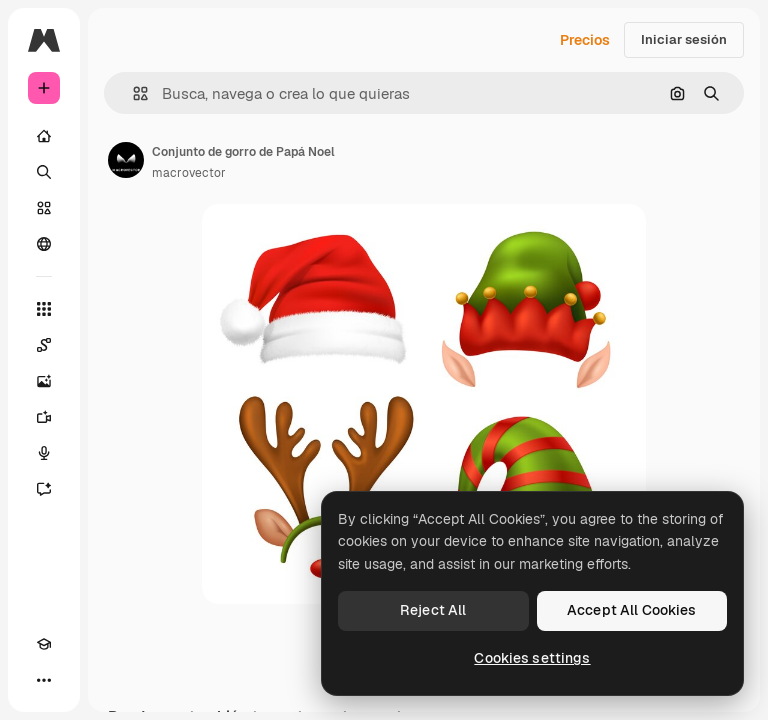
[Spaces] (44, 345)
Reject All (433, 610)
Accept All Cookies (632, 610)
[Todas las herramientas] (44, 309)
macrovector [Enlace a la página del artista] (189, 173)
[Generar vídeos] (44, 417)
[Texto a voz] (44, 453)
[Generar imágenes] (44, 381)
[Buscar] (44, 172)
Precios (585, 40)
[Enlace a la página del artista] (126, 160)
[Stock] (44, 208)
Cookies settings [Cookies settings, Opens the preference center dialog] (532, 658)
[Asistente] (44, 489)
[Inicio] (44, 136)
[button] (132, 93)
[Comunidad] (44, 244)
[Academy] (44, 644)
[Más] (44, 680)
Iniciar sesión (684, 39)
